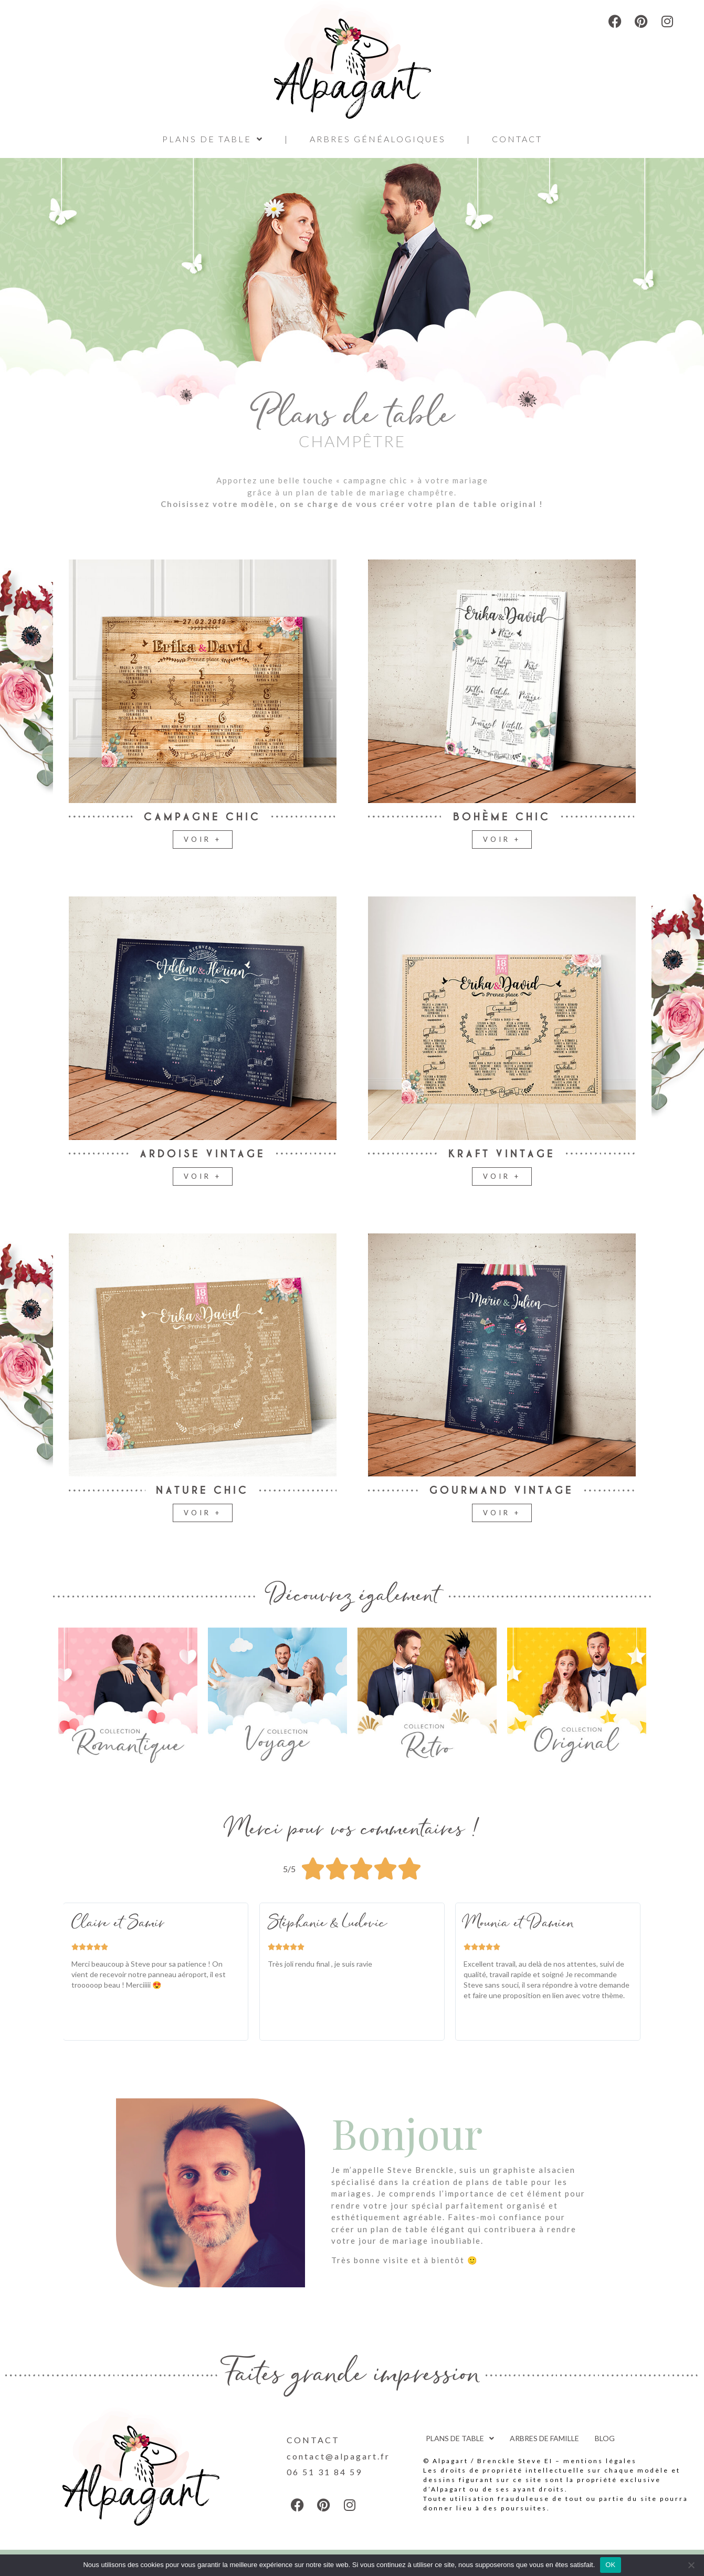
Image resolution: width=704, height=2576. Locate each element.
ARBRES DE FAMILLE (544, 2438)
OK (610, 2565)
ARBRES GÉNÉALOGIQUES (378, 139)
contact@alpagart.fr (338, 2456)
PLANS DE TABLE (213, 139)
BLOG (605, 2438)
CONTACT (517, 139)
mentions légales (600, 2461)
